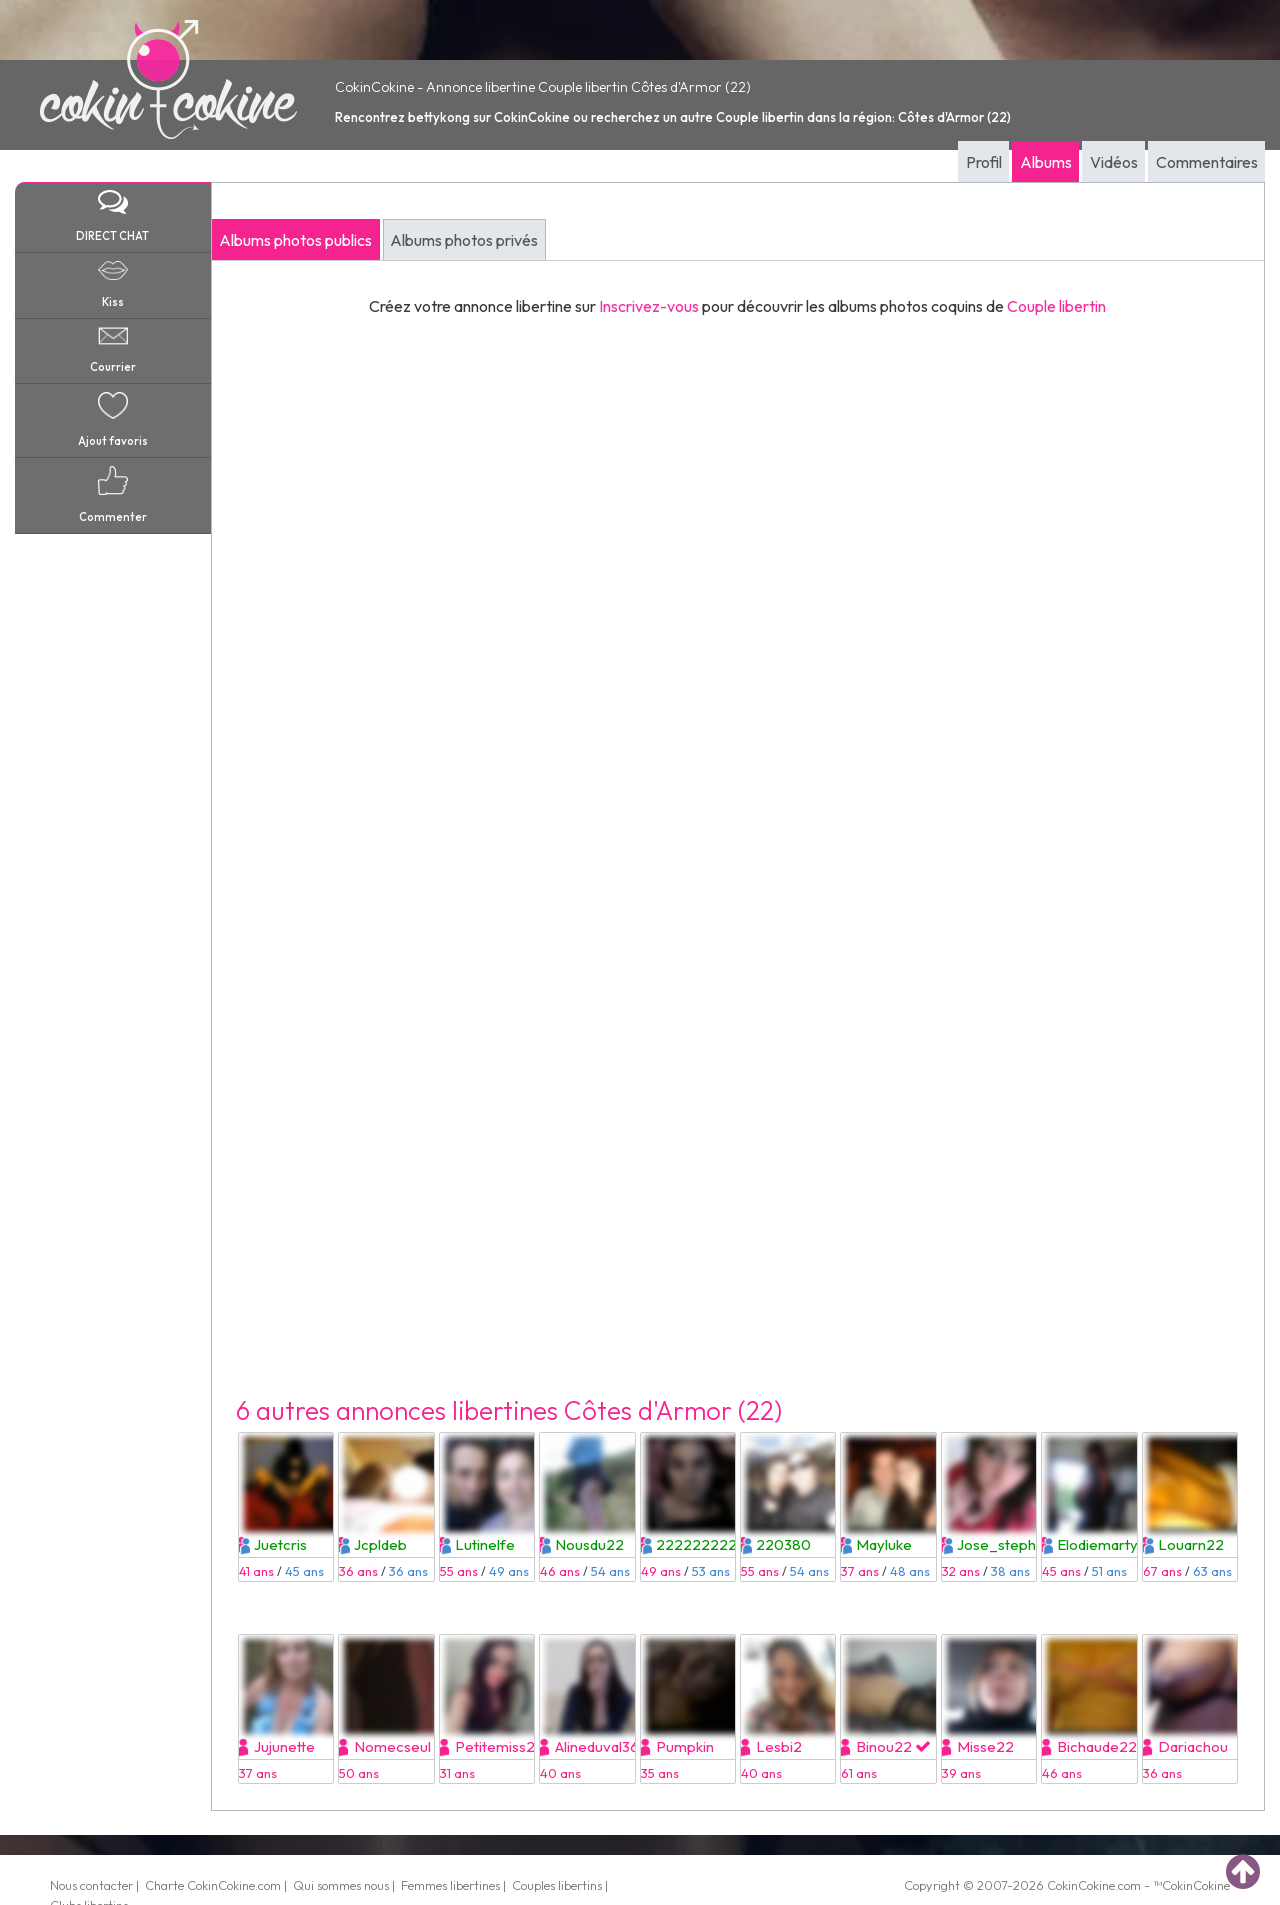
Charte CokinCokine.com (213, 1885)
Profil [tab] (984, 162)
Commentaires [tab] (1207, 162)
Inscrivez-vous (649, 306)
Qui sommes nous (341, 1885)
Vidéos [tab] (1114, 162)
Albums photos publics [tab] (295, 240)
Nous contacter (91, 1885)
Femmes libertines (450, 1885)
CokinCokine (1081, 1885)
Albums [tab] (1046, 162)
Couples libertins (557, 1885)
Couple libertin (1056, 306)
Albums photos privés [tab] (464, 240)
